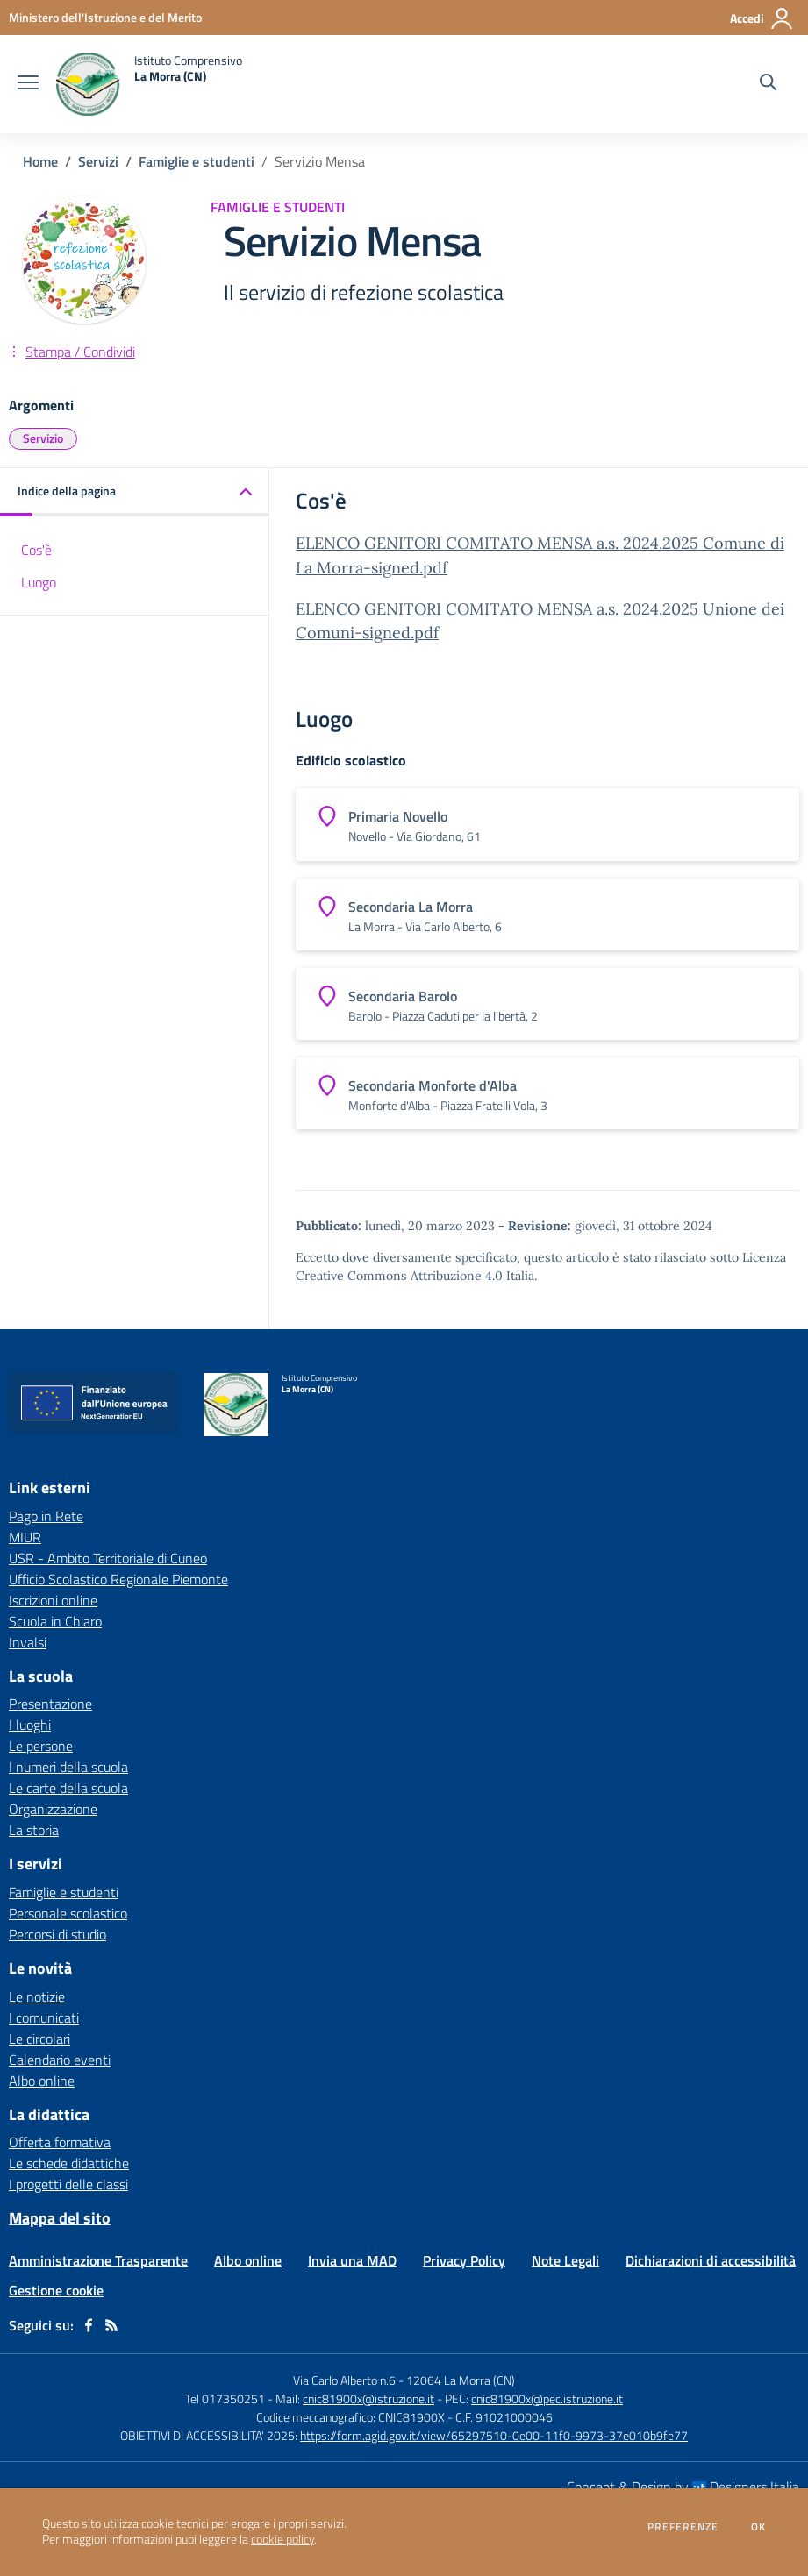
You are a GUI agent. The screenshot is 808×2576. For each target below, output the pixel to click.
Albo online (42, 2080)
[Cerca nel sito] (768, 84)
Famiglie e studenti (196, 161)
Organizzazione (53, 1808)
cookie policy (282, 2539)
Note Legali (565, 2260)
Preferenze (683, 2527)
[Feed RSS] (111, 2325)
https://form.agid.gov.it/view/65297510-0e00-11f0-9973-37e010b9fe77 (494, 2435)
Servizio (43, 438)
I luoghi (30, 1724)
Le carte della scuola (68, 1787)
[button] (134, 492)
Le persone (41, 1745)
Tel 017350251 (225, 2398)
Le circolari (39, 2038)
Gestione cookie (56, 2290)
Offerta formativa (60, 2142)
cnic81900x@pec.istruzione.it (547, 2398)
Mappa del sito (60, 2218)
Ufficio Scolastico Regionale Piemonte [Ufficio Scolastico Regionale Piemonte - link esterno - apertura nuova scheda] (118, 1579)
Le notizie (37, 1996)
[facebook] (89, 2325)
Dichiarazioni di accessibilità (711, 2260)
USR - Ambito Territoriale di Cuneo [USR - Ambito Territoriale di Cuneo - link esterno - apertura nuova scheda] (108, 1558)
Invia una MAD (352, 2260)
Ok (759, 2527)
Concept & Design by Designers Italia (683, 2486)
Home (40, 161)
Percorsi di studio (57, 1934)
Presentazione (50, 1703)
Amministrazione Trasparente (98, 2260)
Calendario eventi (60, 2059)
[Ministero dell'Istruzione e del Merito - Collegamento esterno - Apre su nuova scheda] (105, 17)
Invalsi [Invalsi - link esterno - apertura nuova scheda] (27, 1642)
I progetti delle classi (68, 2184)
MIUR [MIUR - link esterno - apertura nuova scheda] (25, 1537)
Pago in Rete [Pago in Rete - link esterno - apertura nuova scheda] (46, 1515)
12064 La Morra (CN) (460, 2380)
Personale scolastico (68, 1913)
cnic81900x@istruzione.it (368, 2398)
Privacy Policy (464, 2260)
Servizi (98, 161)
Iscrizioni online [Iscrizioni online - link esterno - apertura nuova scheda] (53, 1600)
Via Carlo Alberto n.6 (344, 2380)
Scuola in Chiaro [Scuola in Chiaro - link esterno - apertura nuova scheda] (55, 1621)
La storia (34, 1829)
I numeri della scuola (68, 1766)
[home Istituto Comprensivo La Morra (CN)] (149, 84)
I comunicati (44, 2017)
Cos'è (36, 549)
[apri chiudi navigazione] (28, 84)
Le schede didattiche (69, 2163)
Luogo (38, 582)
